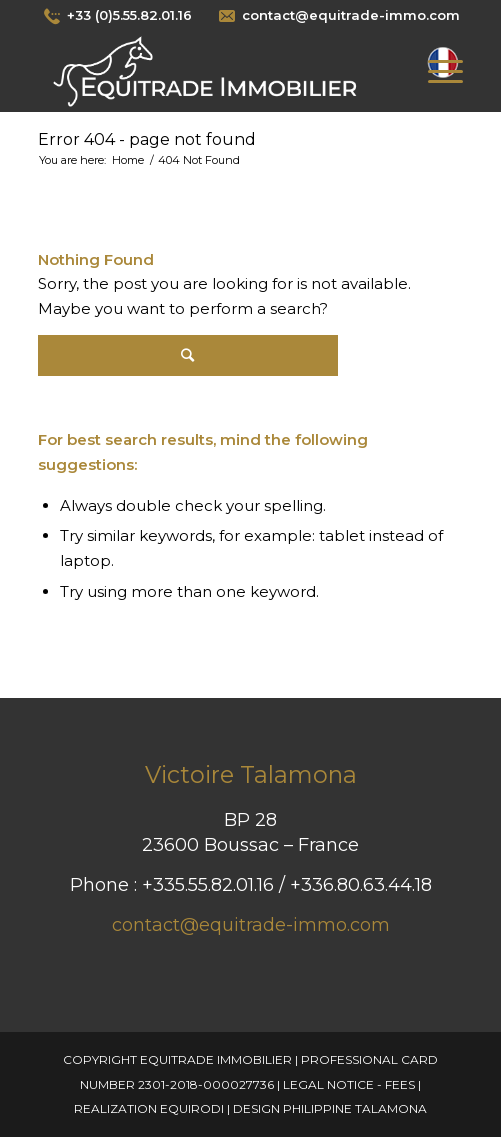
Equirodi (192, 1108)
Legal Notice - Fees (349, 1084)
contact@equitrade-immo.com (251, 925)
